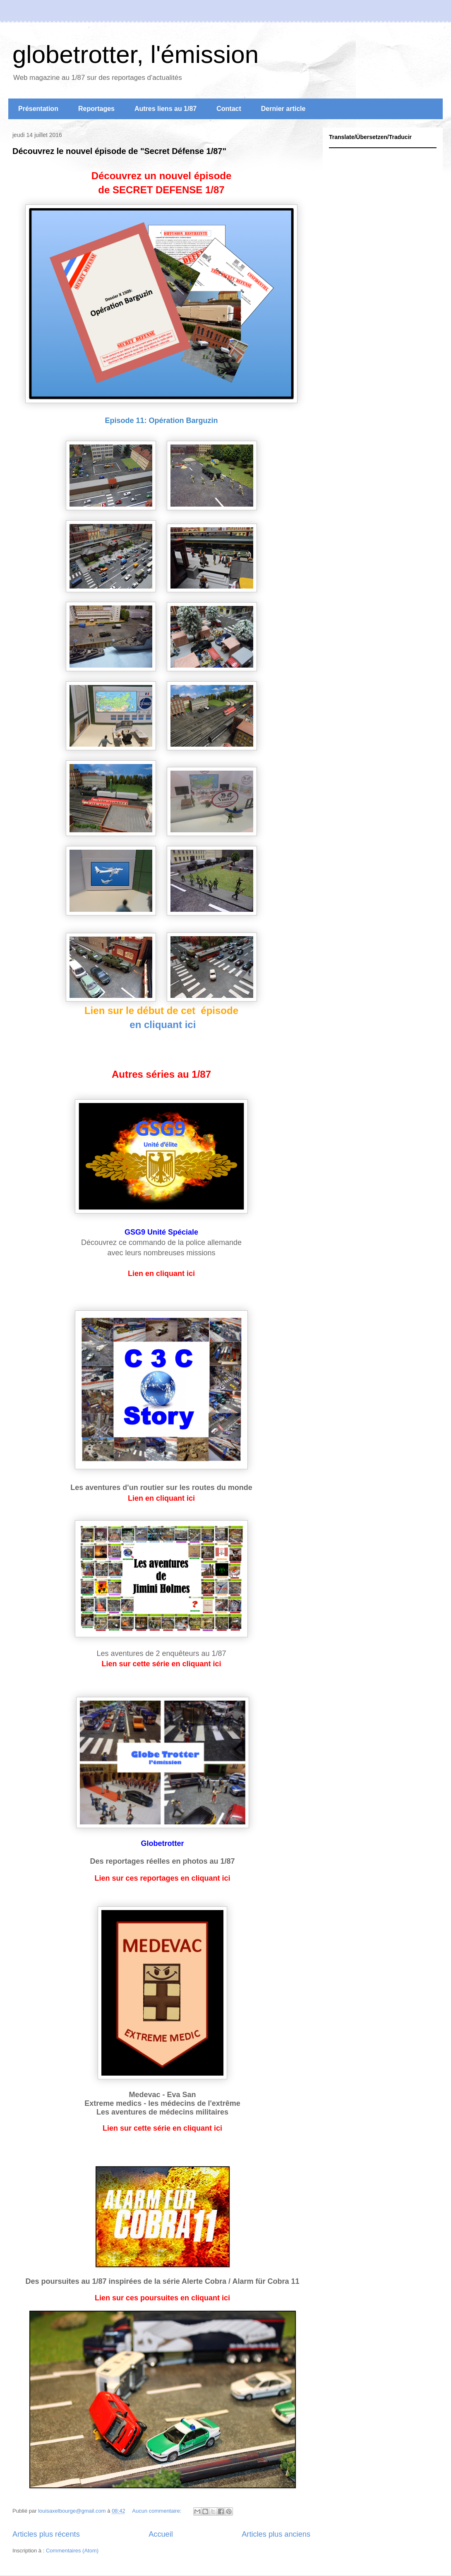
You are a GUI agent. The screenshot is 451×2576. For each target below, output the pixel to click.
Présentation (38, 108)
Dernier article (283, 108)
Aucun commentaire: (157, 2511)
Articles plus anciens (276, 2534)
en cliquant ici (161, 1024)
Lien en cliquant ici (161, 1273)
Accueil (161, 2534)
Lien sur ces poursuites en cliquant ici (162, 2298)
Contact (228, 108)
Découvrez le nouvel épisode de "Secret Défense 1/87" (119, 151)
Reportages (96, 108)
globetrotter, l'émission (135, 54)
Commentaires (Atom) (72, 2550)
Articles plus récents (46, 2534)
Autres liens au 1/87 (165, 108)
